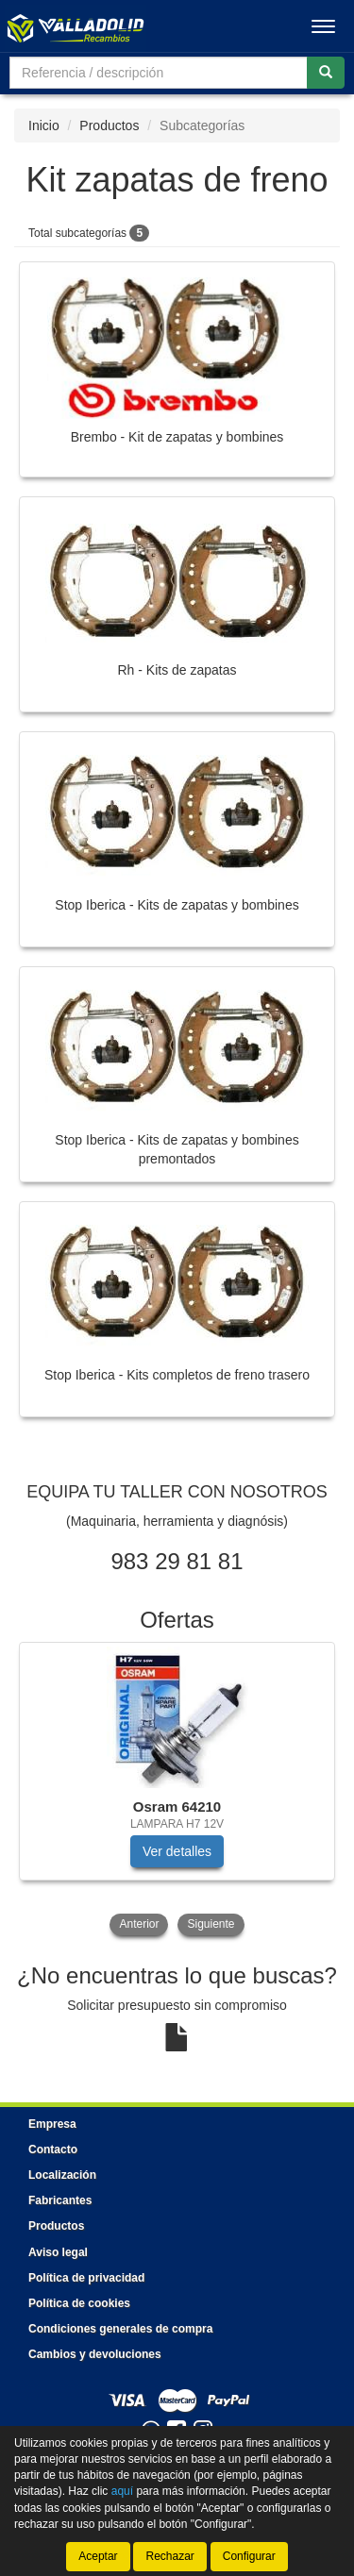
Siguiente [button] (210, 1924)
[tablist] (177, 1791)
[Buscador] (158, 73)
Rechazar (169, 2556)
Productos (109, 125)
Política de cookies (79, 2303)
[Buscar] (326, 73)
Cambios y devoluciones (94, 2354)
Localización (62, 2175)
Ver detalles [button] (177, 1851)
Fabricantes (60, 2200)
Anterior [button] (139, 1924)
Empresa (52, 2124)
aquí (122, 2491)
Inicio (43, 125)
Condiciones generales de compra (120, 2328)
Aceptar (97, 2556)
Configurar (249, 2556)
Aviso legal (58, 2252)
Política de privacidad (86, 2277)
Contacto (52, 2149)
